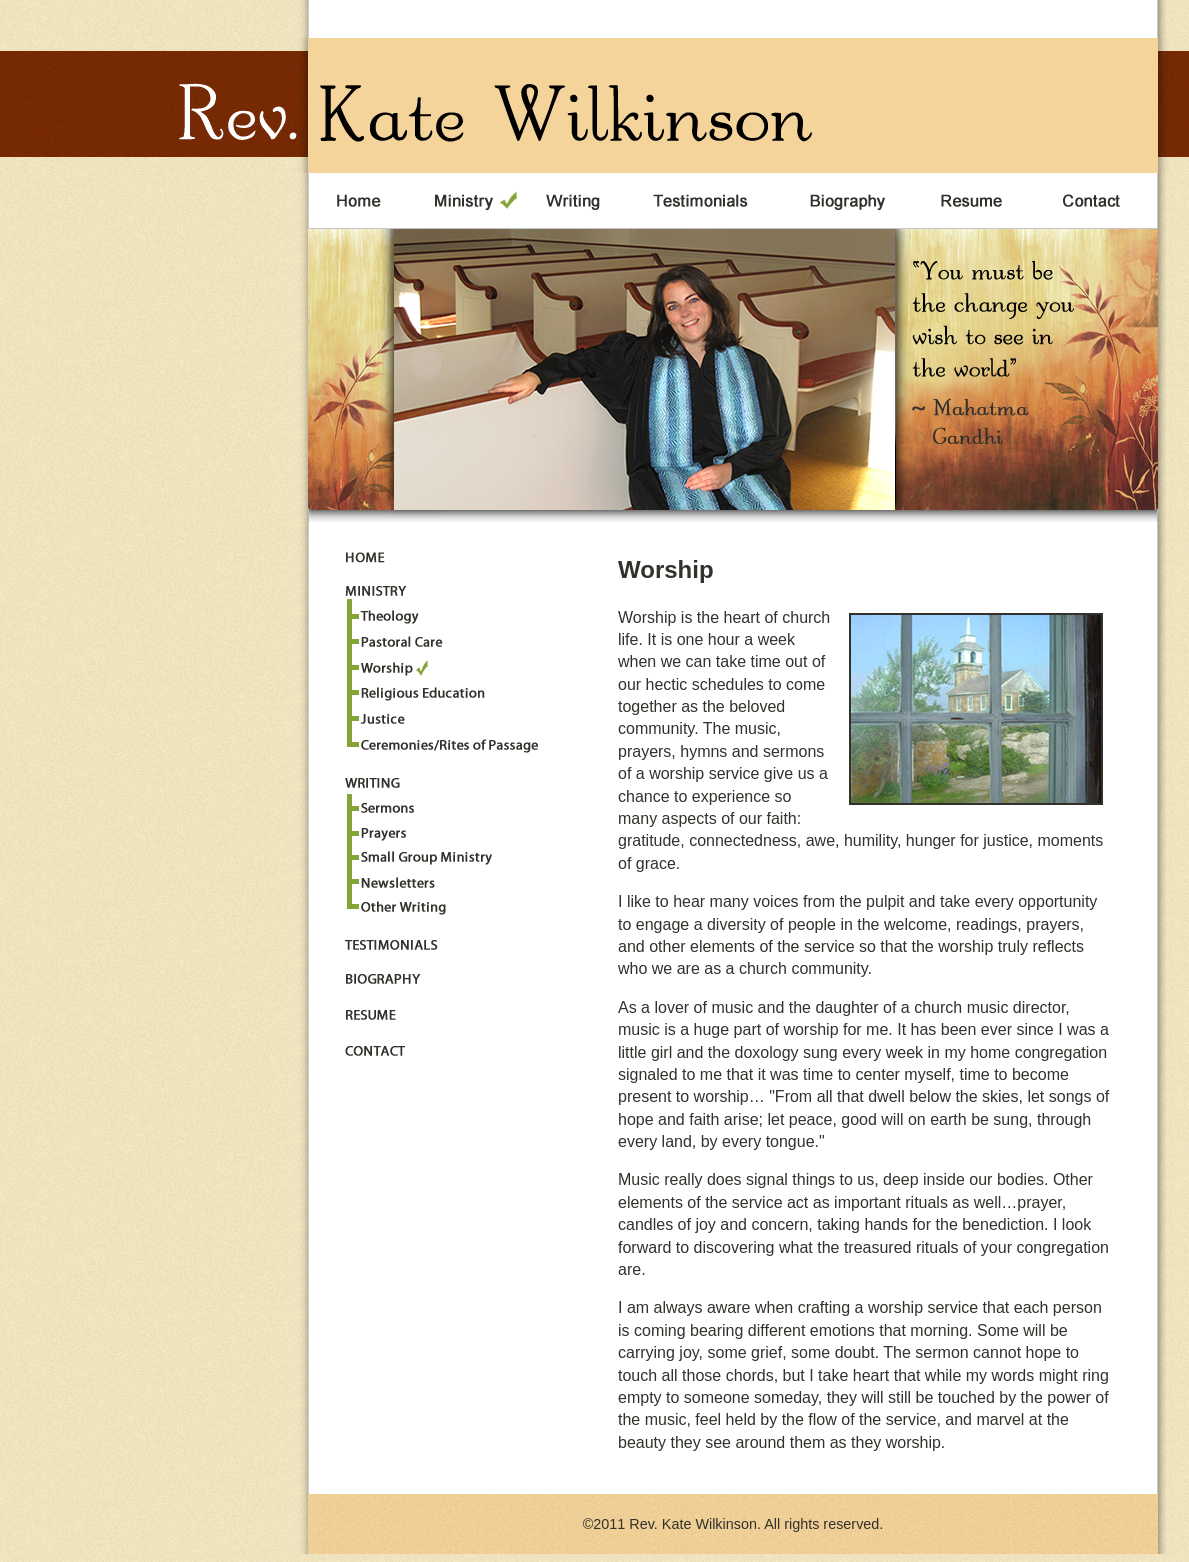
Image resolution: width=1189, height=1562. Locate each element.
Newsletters (395, 879)
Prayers (380, 829)
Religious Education (423, 692)
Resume (977, 200)
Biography (850, 200)
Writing (575, 200)
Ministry (464, 200)
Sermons (388, 804)
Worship (388, 668)
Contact (1096, 200)
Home (359, 200)
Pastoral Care (402, 643)
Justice (380, 717)
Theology (388, 618)
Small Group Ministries (423, 854)
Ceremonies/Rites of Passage (449, 742)
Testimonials (707, 200)
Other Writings (403, 904)
